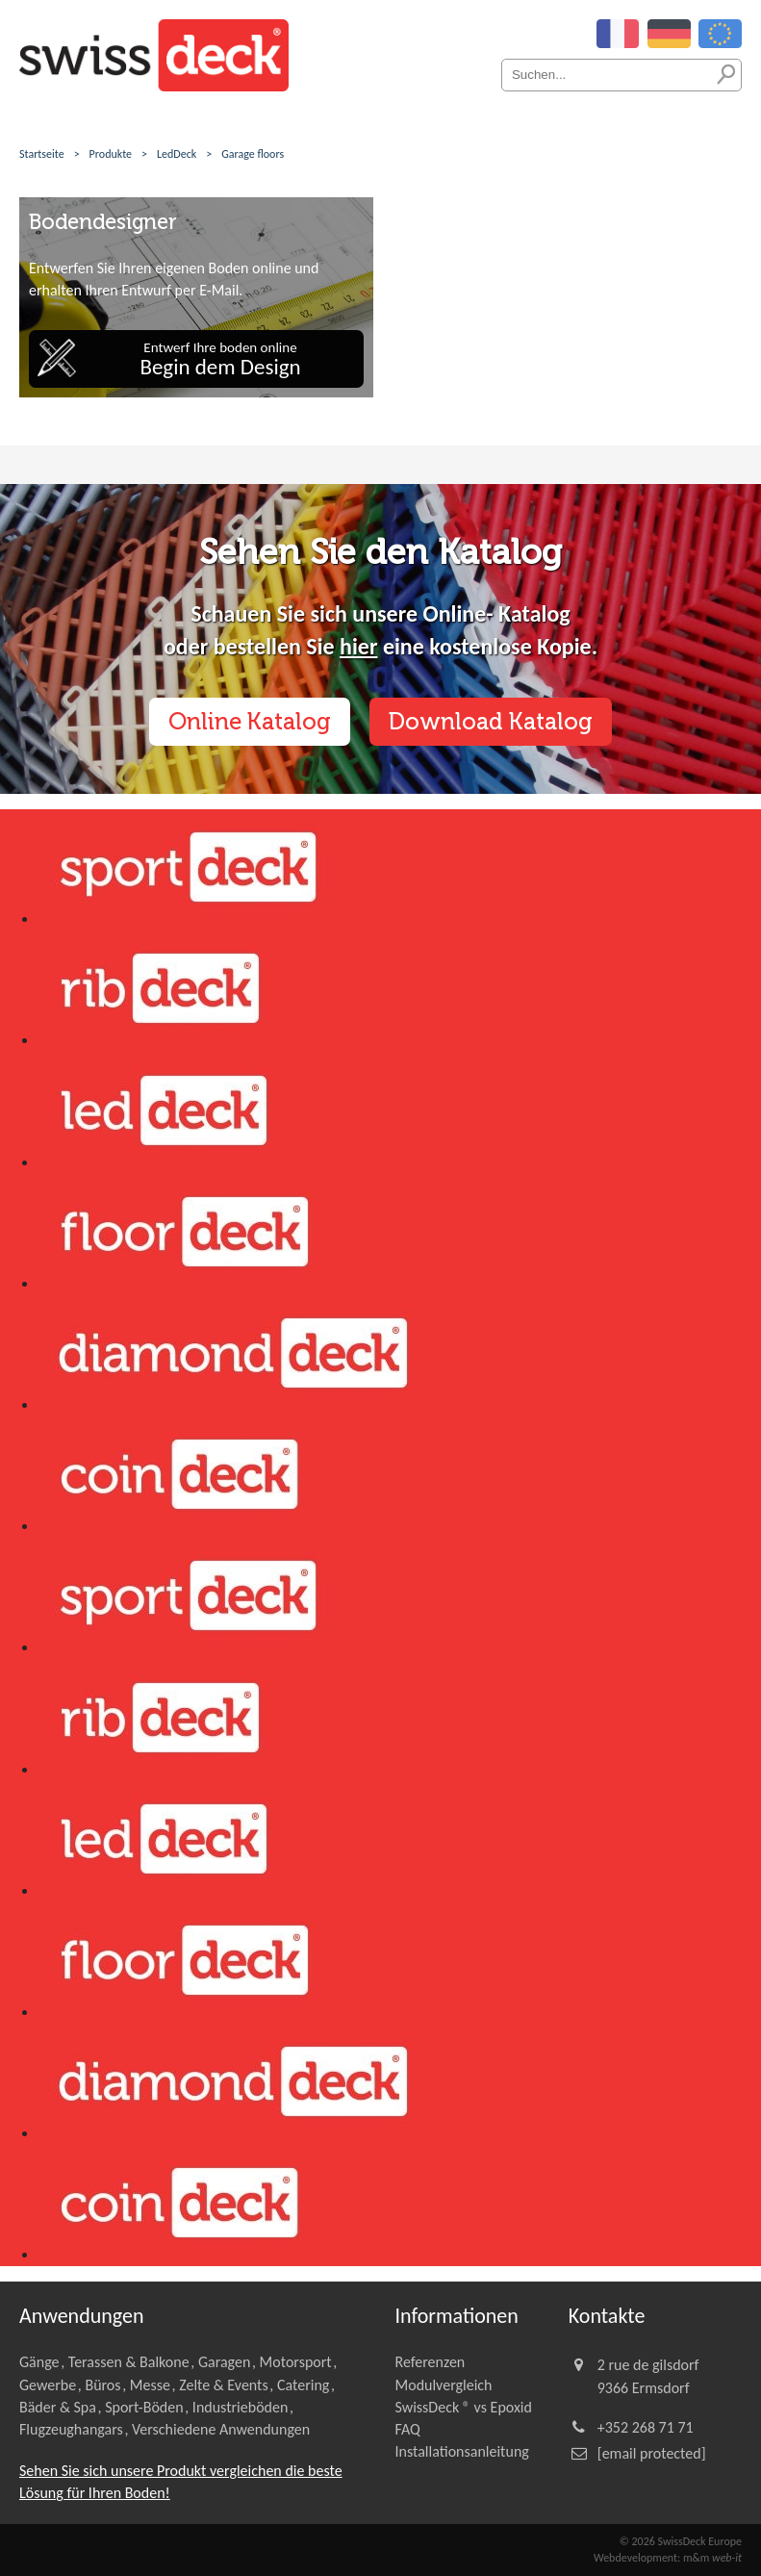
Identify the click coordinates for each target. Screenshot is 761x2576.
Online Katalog (249, 721)
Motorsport (296, 2362)
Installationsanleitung (462, 2451)
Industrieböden (240, 2407)
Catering (303, 2385)
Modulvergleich (444, 2385)
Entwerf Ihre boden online (220, 359)
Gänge (39, 2362)
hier (358, 646)
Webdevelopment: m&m (668, 2557)
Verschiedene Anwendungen (221, 2429)
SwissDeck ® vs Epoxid (463, 2407)
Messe (150, 2385)
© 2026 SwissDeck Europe (681, 2541)
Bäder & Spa (57, 2407)
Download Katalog (491, 721)
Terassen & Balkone (129, 2362)
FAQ (407, 2429)
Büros (102, 2385)
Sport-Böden (144, 2407)
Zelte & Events (223, 2385)
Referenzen (430, 2362)
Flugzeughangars (71, 2429)
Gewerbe (47, 2385)
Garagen (224, 2362)
